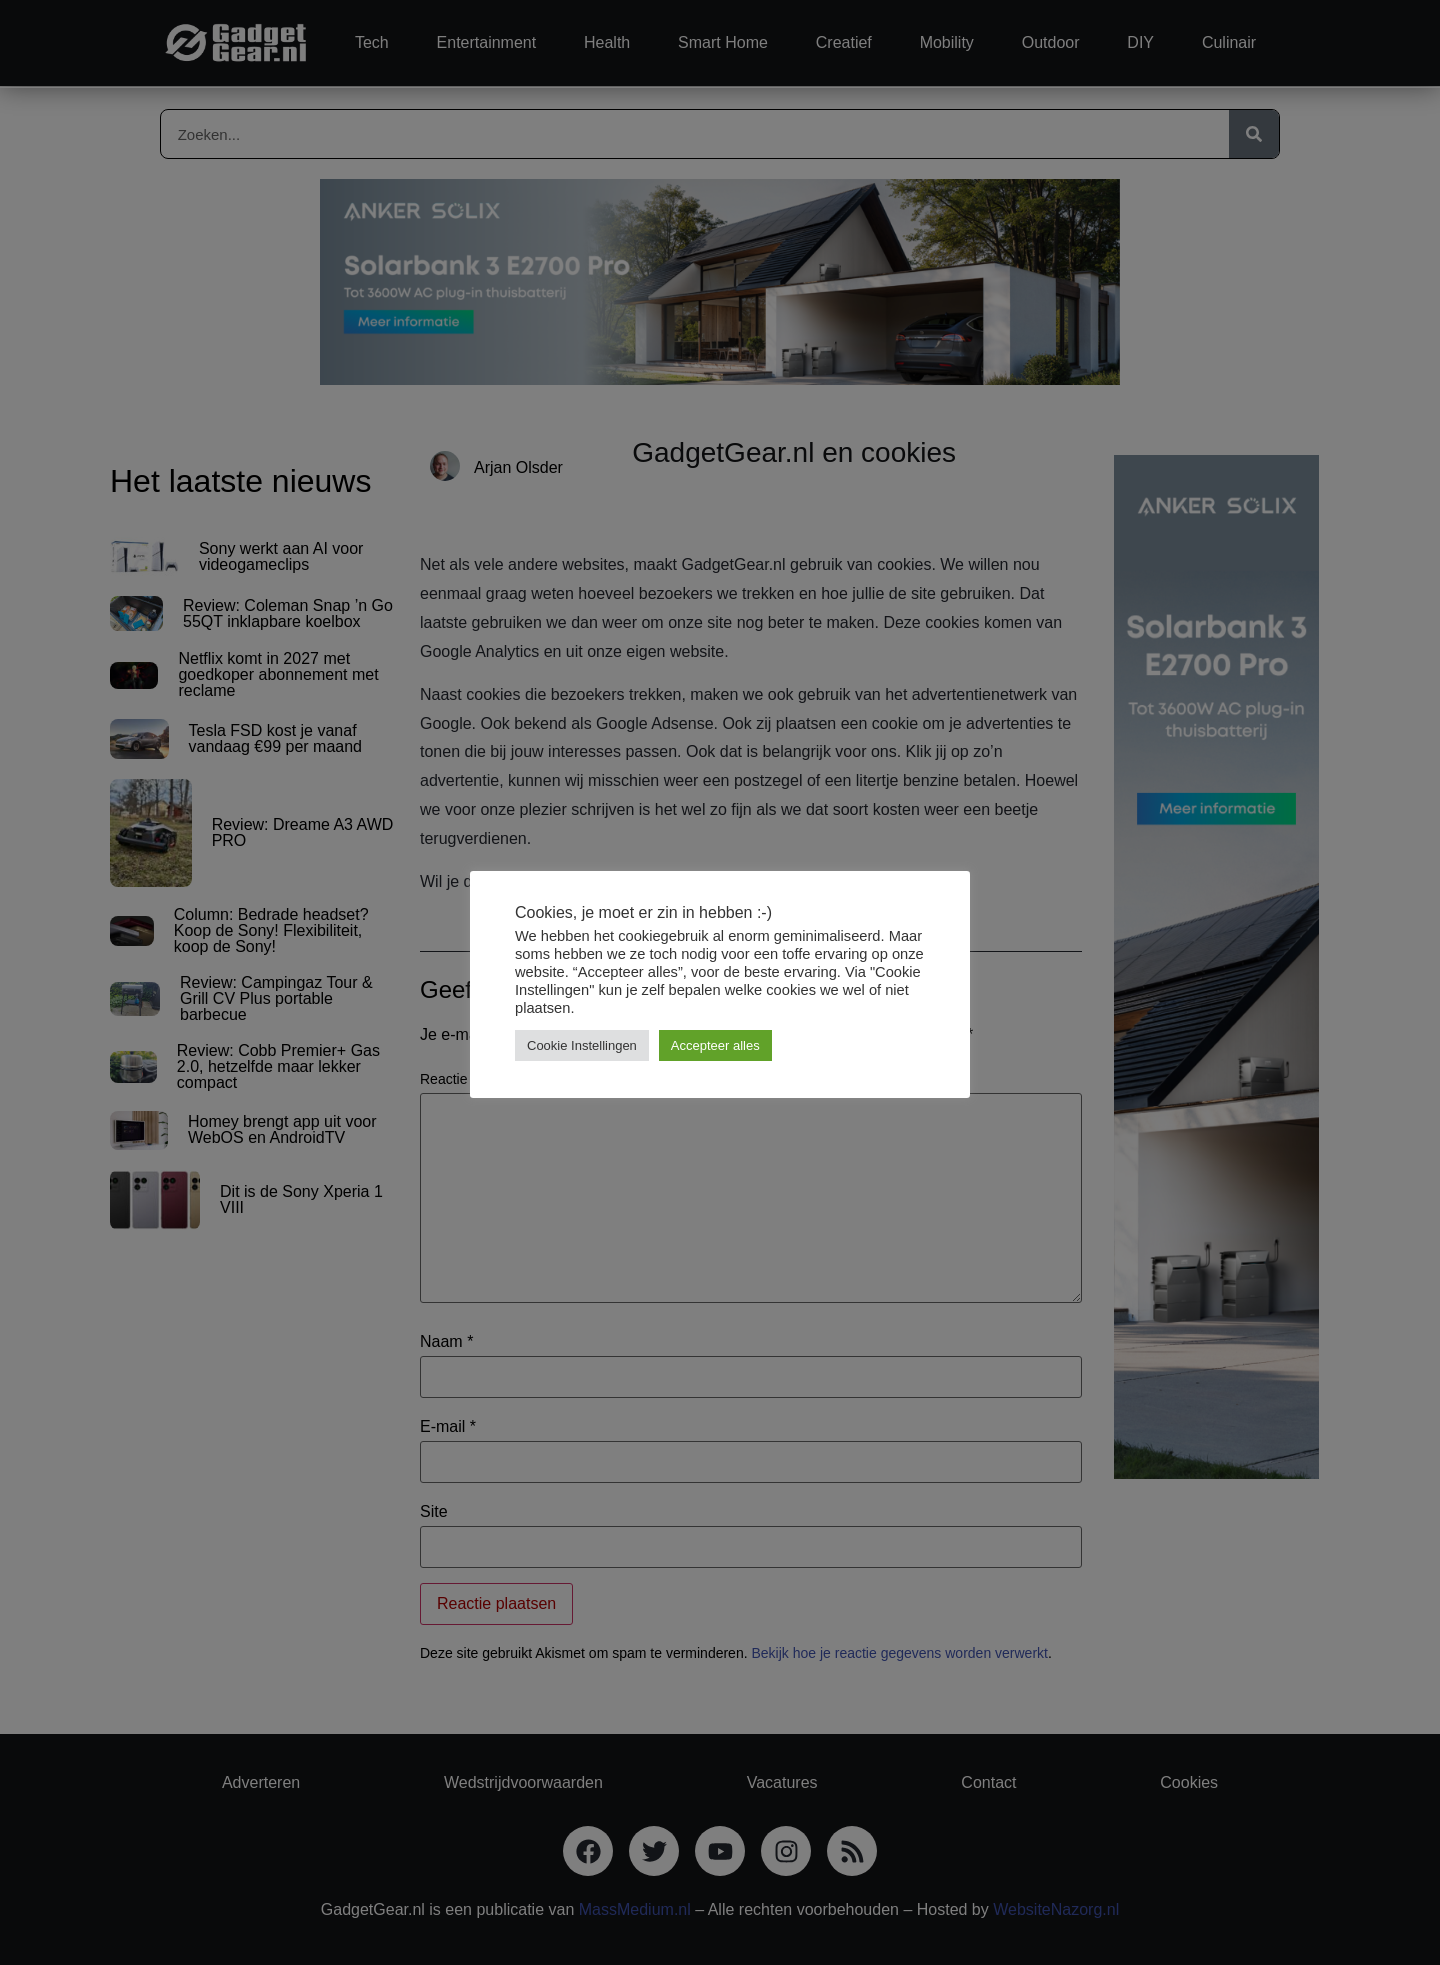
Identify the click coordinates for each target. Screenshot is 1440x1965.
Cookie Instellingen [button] (582, 1045)
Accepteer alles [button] (715, 1045)
